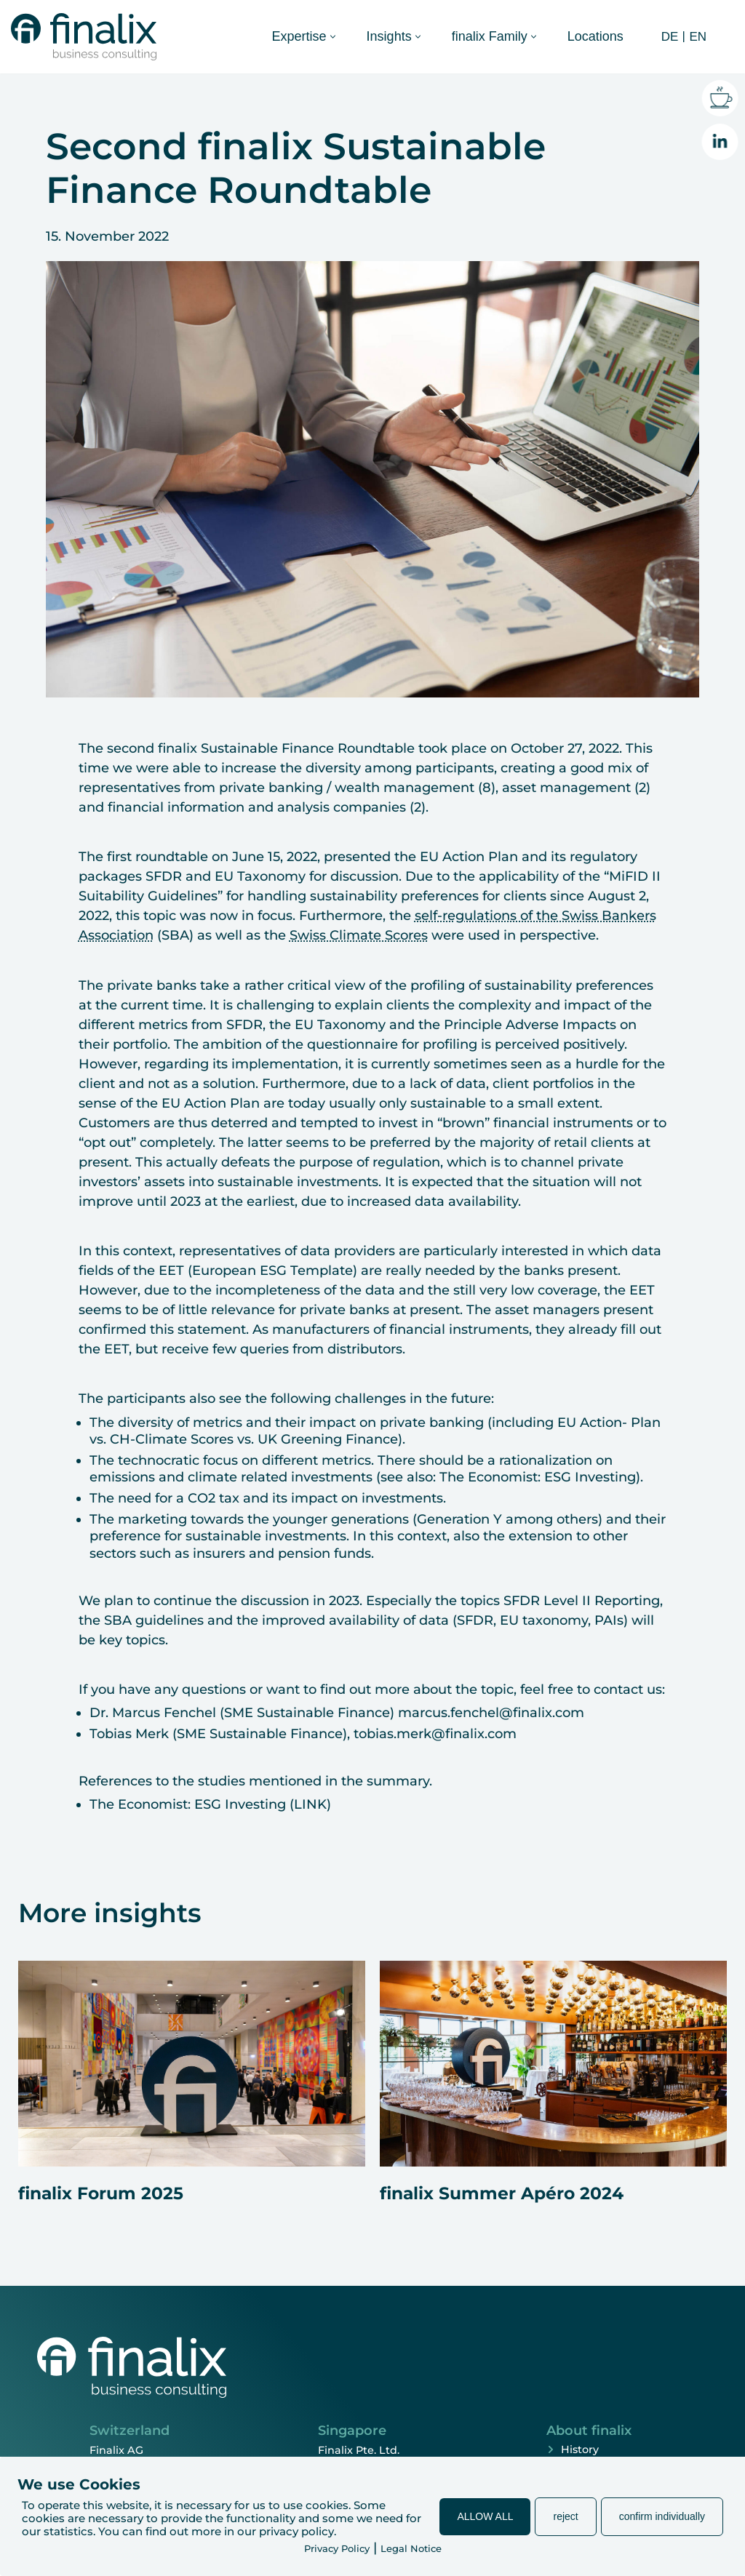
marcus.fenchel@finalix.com (491, 1713)
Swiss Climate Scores (359, 935)
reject (565, 2516)
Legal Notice (411, 2548)
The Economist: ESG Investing (537, 1477)
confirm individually (662, 2516)
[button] (332, 36)
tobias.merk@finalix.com (435, 1734)
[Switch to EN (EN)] (695, 36)
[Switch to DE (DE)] (668, 36)
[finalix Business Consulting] (83, 36)
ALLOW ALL (485, 2516)
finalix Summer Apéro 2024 (502, 2193)
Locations (595, 36)
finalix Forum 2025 (100, 2193)
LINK (310, 1804)
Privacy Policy (337, 2548)
